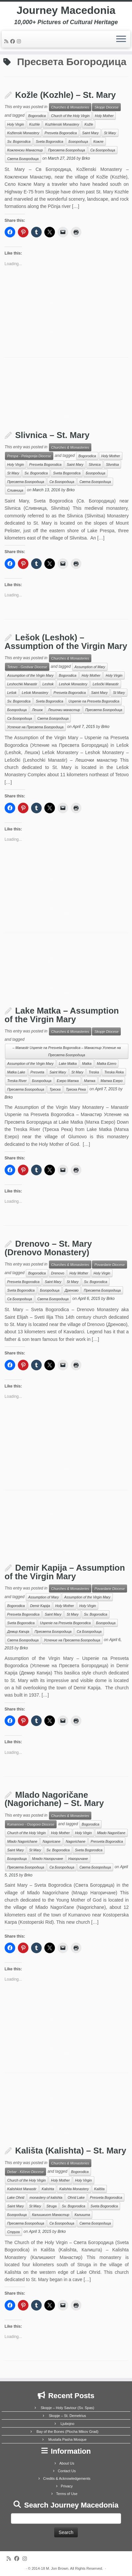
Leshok (48, 684)
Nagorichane (76, 1841)
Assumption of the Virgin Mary (30, 675)
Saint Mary (90, 133)
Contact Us (67, 2471)
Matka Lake (16, 1072)
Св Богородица (102, 150)
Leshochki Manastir (22, 684)
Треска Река (76, 1089)
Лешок (37, 710)
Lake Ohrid (15, 2197)
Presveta (37, 1072)
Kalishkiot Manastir (21, 2189)
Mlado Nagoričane (111, 1833)
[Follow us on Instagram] (20, 41)
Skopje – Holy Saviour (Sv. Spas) (67, 2408)
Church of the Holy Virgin (70, 116)
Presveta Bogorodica (61, 133)
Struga (51, 2206)
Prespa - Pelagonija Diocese (29, 456)
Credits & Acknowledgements (66, 2478)
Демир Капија (18, 1631)
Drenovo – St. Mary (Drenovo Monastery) (48, 1248)
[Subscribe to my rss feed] (7, 41)
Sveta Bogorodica (49, 141)
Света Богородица (23, 159)
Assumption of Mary (89, 667)
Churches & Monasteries (70, 107)
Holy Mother (104, 116)
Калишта (82, 2215)
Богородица (78, 141)
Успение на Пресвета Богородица (35, 727)
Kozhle (34, 124)
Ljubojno (67, 2424)
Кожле (98, 141)
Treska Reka (114, 1072)
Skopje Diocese (106, 107)
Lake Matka (68, 1064)
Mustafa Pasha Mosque (67, 2439)
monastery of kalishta (45, 2197)
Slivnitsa (112, 464)
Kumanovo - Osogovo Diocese (30, 1824)
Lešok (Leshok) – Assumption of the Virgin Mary (66, 642)
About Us (66, 2463)
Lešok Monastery (35, 693)
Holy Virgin (15, 124)
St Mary (110, 133)
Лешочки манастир (64, 710)
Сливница (15, 490)
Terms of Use (66, 2494)
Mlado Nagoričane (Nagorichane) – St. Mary (54, 1799)
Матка (89, 1081)
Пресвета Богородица (66, 150)
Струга (13, 2232)
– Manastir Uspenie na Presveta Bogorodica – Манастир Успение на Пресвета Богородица (67, 1051)
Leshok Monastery (73, 684)
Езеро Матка (67, 1081)
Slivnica (95, 464)
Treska (94, 1072)
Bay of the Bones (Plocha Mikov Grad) (67, 2432)
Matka (87, 1064)
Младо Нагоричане (47, 1859)
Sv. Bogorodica (18, 141)
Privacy (67, 2486)
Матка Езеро (111, 1081)
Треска (55, 1089)
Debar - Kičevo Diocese (25, 2172)
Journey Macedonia (66, 10)
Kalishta (48, 2189)
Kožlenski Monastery (23, 133)
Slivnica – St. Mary (52, 435)
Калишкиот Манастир (50, 2215)
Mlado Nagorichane (22, 1841)
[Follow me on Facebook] (13, 41)
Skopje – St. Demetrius (67, 2416)
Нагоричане (78, 1859)
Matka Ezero (106, 1064)
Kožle (88, 124)
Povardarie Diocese (109, 1265)
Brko (86, 158)
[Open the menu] (121, 39)
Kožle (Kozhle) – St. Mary (65, 95)
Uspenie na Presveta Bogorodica (93, 701)
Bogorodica (37, 116)
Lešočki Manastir (106, 684)
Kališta (99, 2189)
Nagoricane (52, 1841)
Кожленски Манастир (25, 150)
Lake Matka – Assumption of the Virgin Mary (62, 1015)
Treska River (17, 1081)
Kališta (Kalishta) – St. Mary (70, 2150)
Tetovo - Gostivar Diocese (27, 667)
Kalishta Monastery (74, 2189)
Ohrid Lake (75, 2197)
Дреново (72, 1290)
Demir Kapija (40, 1606)
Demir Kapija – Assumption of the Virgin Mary (65, 1572)
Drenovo (57, 1273)
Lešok (12, 693)
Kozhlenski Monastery (62, 124)
